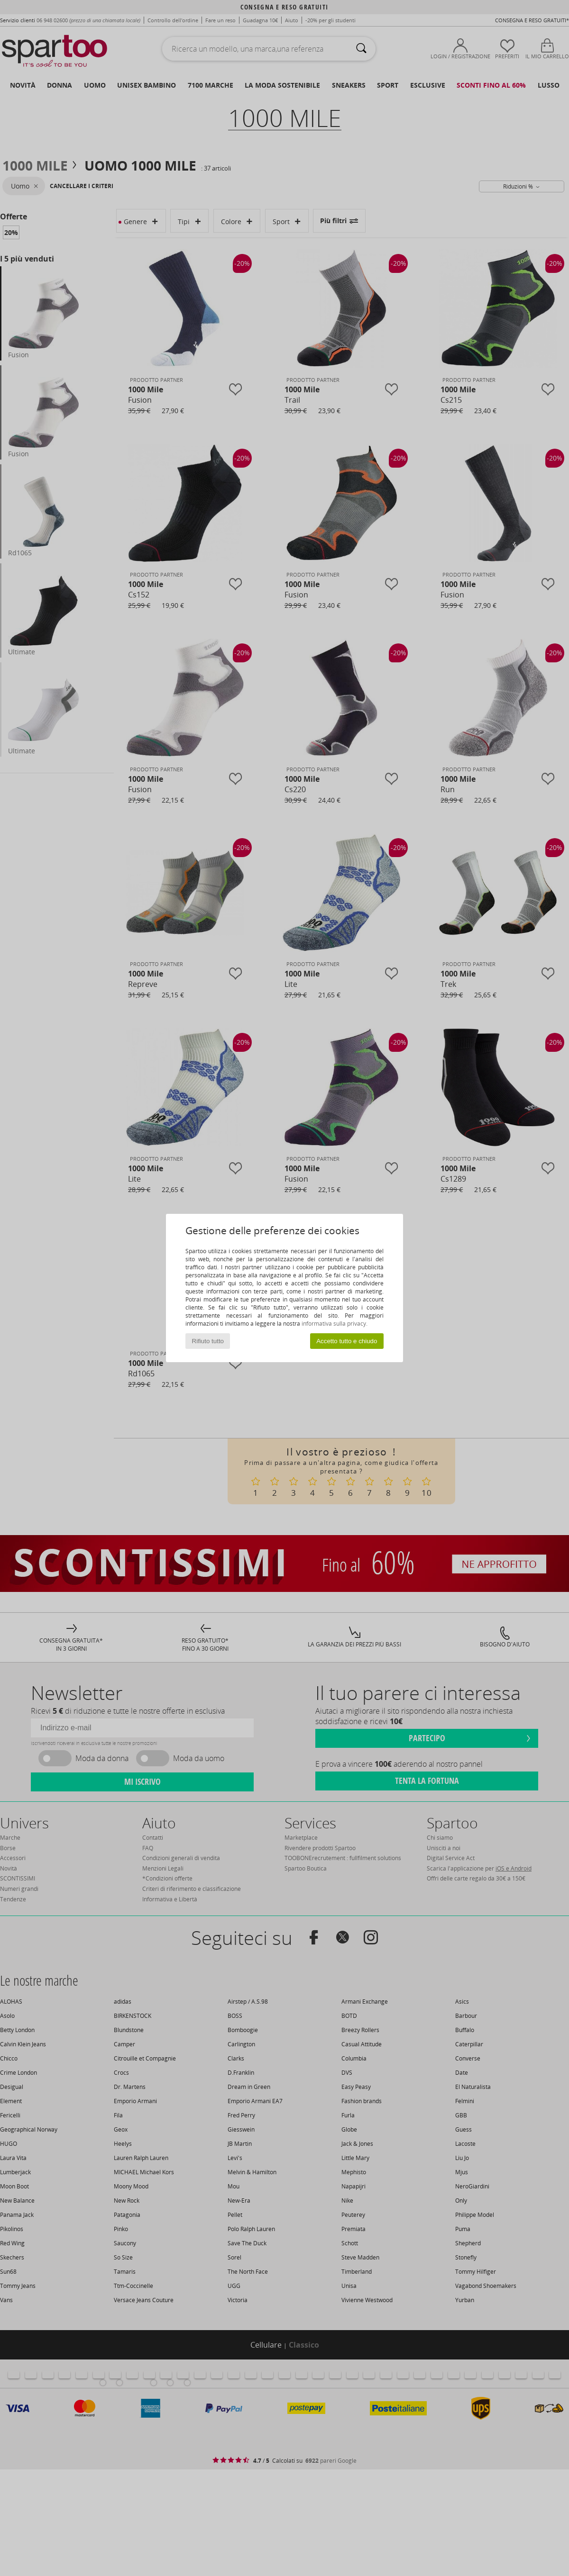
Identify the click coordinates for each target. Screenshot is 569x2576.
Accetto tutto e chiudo (346, 1341)
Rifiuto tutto (208, 1341)
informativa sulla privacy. (334, 1324)
